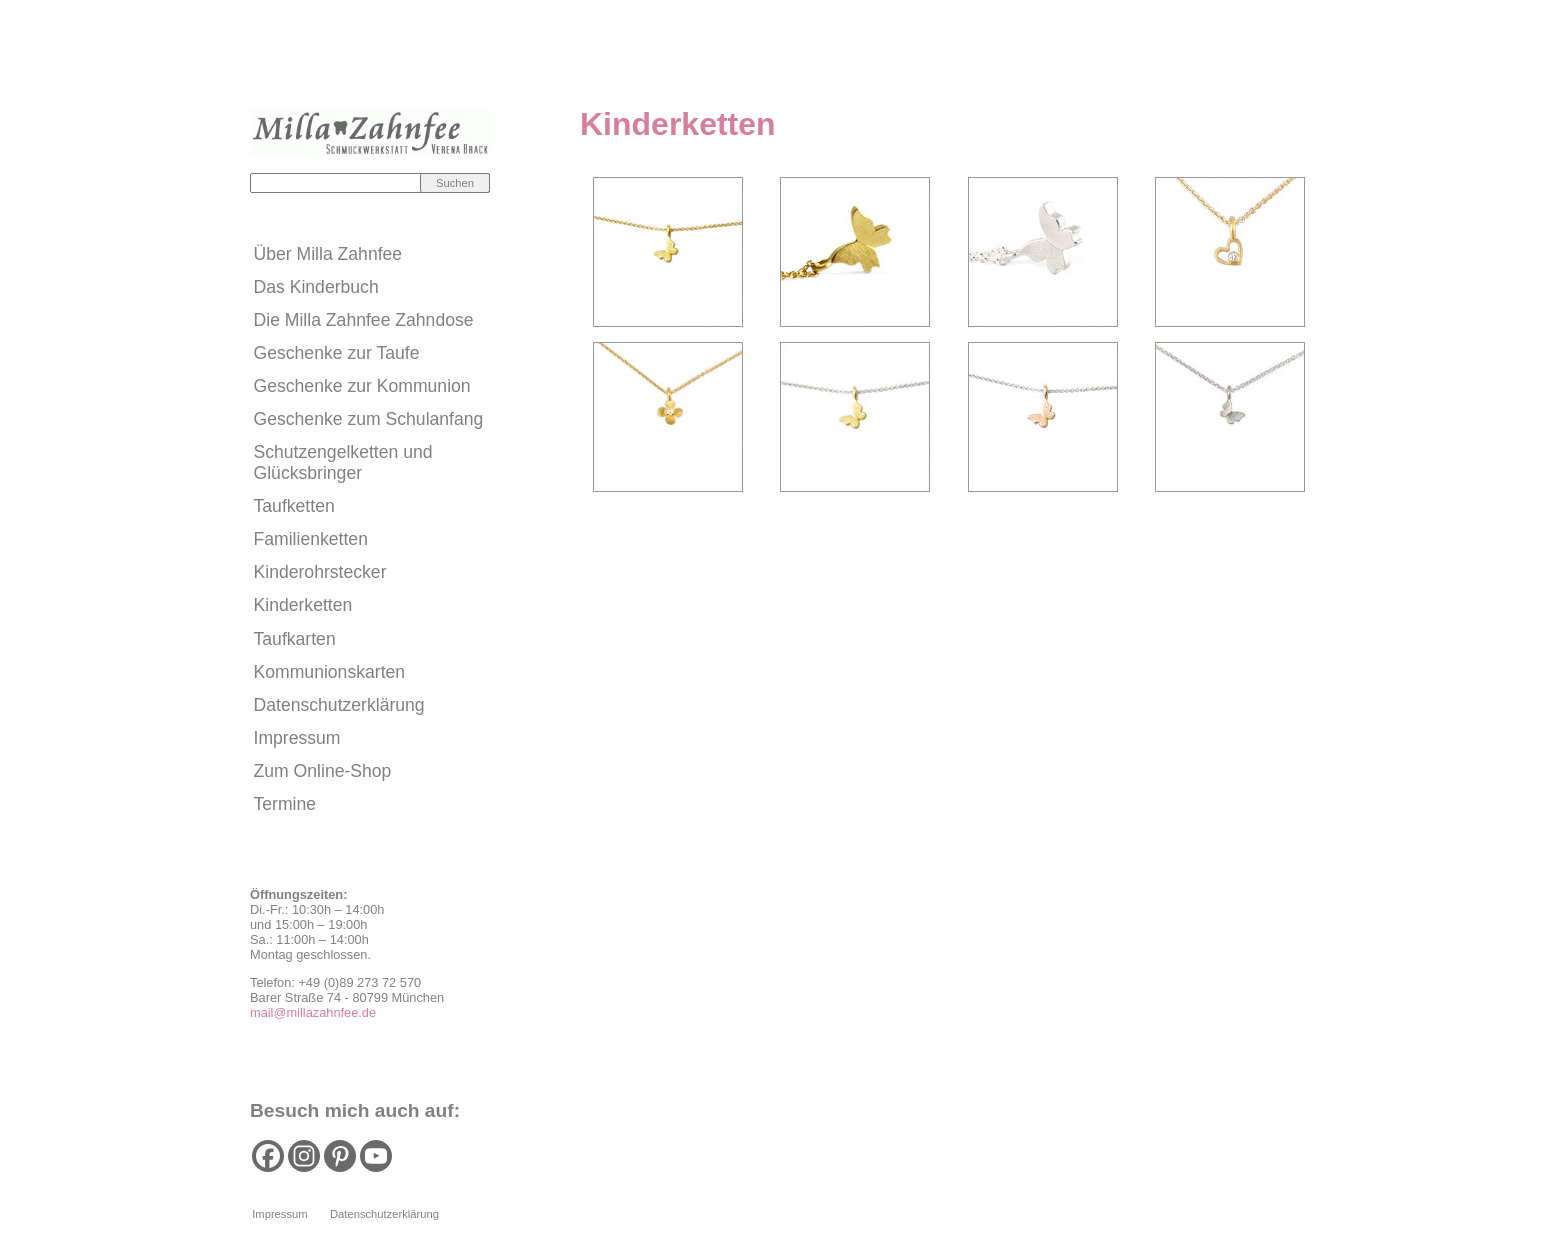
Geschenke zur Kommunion (362, 386)
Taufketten (294, 506)
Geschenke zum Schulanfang (369, 419)
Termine (285, 804)
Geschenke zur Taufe (337, 353)
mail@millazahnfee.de (313, 1012)
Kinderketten (303, 605)
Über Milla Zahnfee (328, 254)
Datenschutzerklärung (339, 705)
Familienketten (311, 539)
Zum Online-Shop (323, 771)
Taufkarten (295, 639)
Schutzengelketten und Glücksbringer (343, 462)
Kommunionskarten (330, 672)
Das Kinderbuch (316, 287)
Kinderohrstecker (320, 572)
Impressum (297, 738)
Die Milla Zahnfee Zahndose (364, 320)
